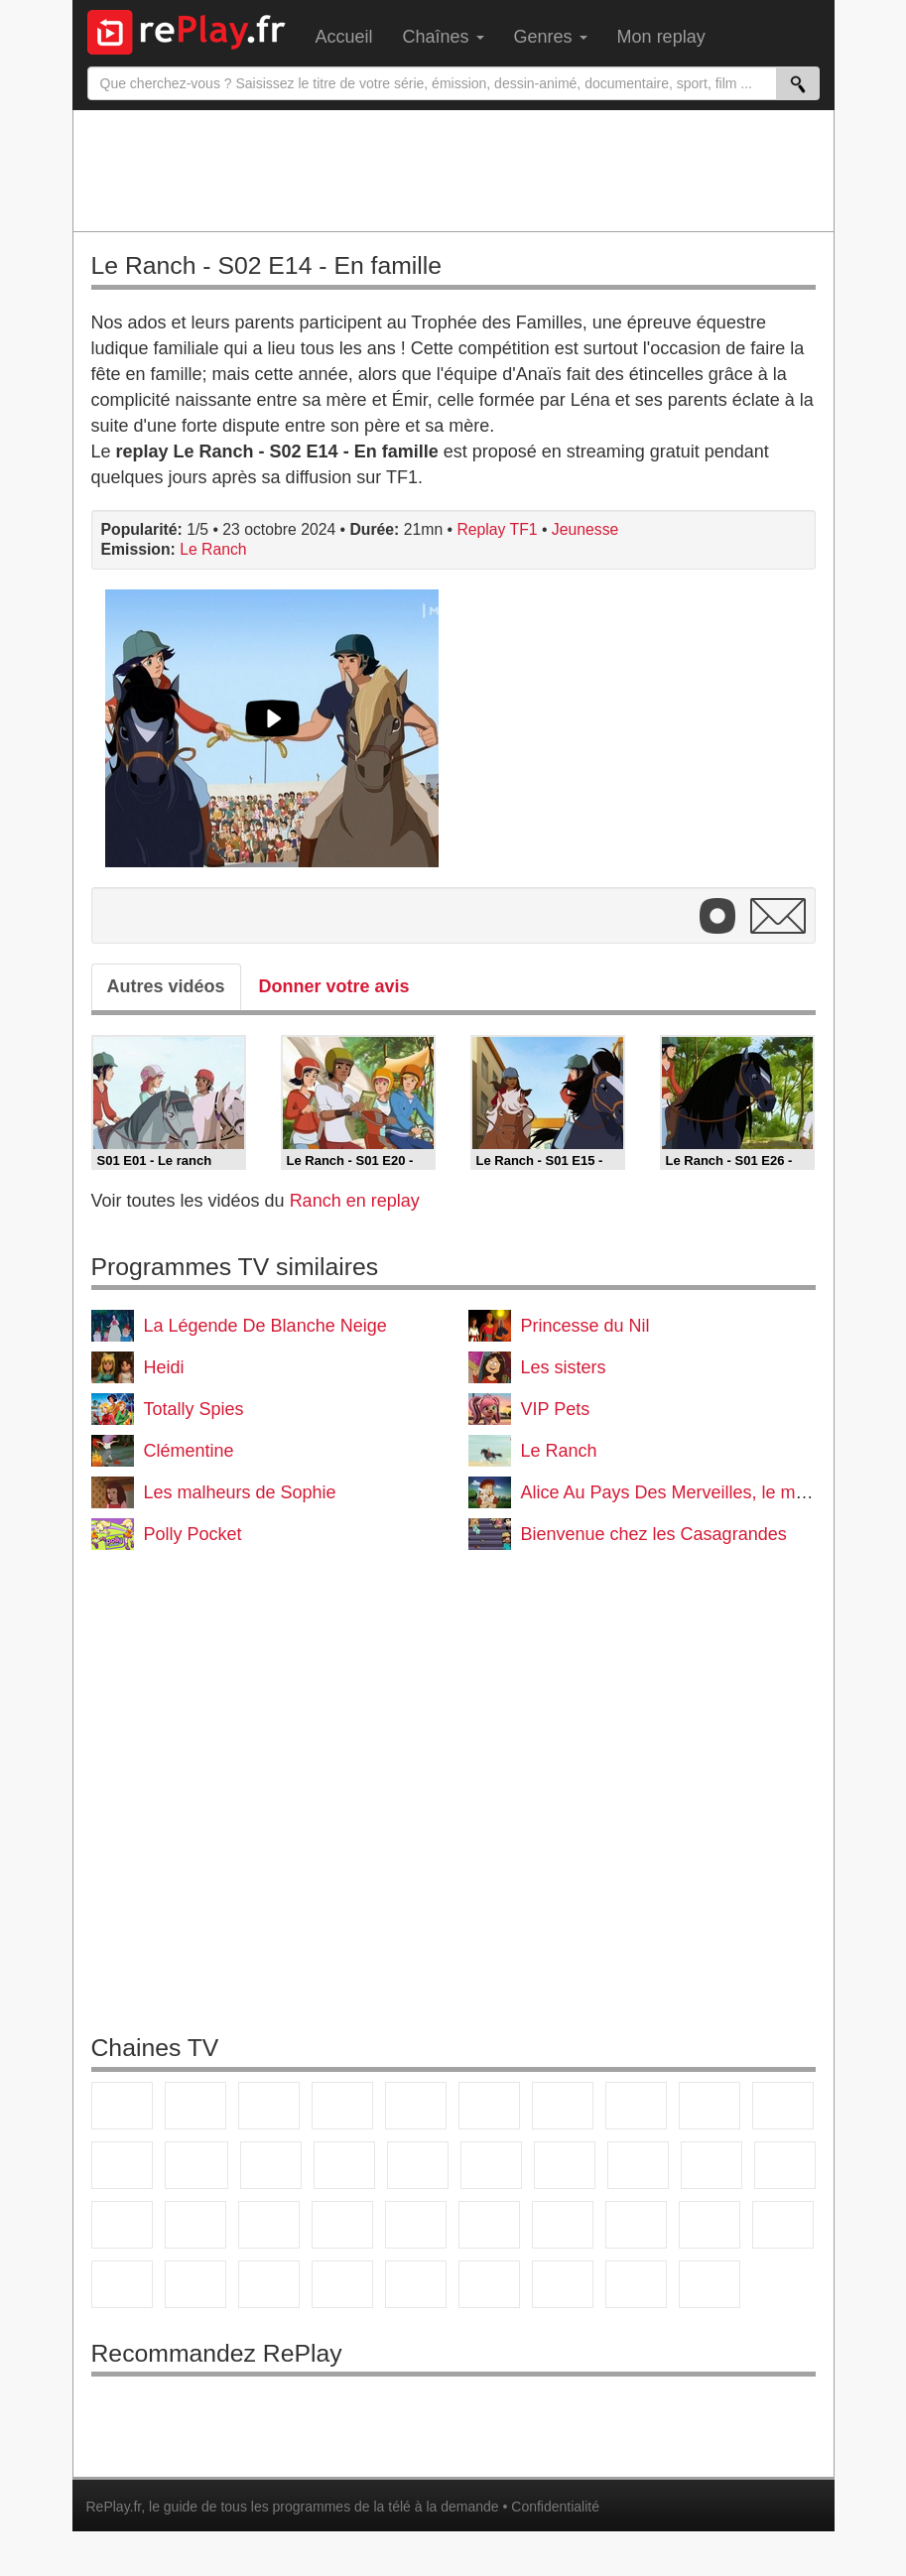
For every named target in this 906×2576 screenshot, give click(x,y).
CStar (196, 2165)
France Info (195, 2225)
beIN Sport (636, 2225)
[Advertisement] (453, 169)
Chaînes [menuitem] (443, 37)
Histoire (709, 2284)
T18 (785, 2165)
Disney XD (342, 2284)
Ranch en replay (355, 1201)
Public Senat (636, 2284)
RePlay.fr (114, 2506)
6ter (344, 2165)
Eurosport (709, 2225)
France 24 (562, 2225)
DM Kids (416, 2284)
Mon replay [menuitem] (661, 37)
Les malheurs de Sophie (240, 1492)
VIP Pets (555, 1409)
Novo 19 (122, 2225)
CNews (269, 2225)
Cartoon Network (269, 2284)
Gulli (122, 2284)
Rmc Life (564, 2165)
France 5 (416, 2105)
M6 (489, 2105)
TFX (783, 2105)
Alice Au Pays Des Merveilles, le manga (678, 1492)
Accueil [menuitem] (344, 37)
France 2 (195, 2105)
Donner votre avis (334, 986)
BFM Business (416, 2225)
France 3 (269, 2105)
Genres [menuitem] (550, 37)
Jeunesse (585, 529)
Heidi (164, 1367)
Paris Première (711, 2165)
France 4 (122, 2165)
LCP (562, 2284)
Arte (562, 2105)
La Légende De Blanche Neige (265, 1326)
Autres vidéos (166, 986)
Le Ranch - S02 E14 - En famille (267, 265)
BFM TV (342, 2225)
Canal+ (342, 2105)
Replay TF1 (496, 529)
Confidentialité (555, 2506)
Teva (638, 2165)
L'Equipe (783, 2225)
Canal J (195, 2284)
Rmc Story (491, 2165)
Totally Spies (194, 1409)
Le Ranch (213, 549)
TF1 (122, 2105)
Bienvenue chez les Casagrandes (654, 1534)
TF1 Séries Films (271, 2165)
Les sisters (563, 1367)
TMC (709, 2105)
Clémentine (189, 1451)
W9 (636, 2105)
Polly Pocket (193, 1534)
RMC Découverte (418, 2165)
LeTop (489, 2284)
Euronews (489, 2225)
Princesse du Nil (585, 1326)
